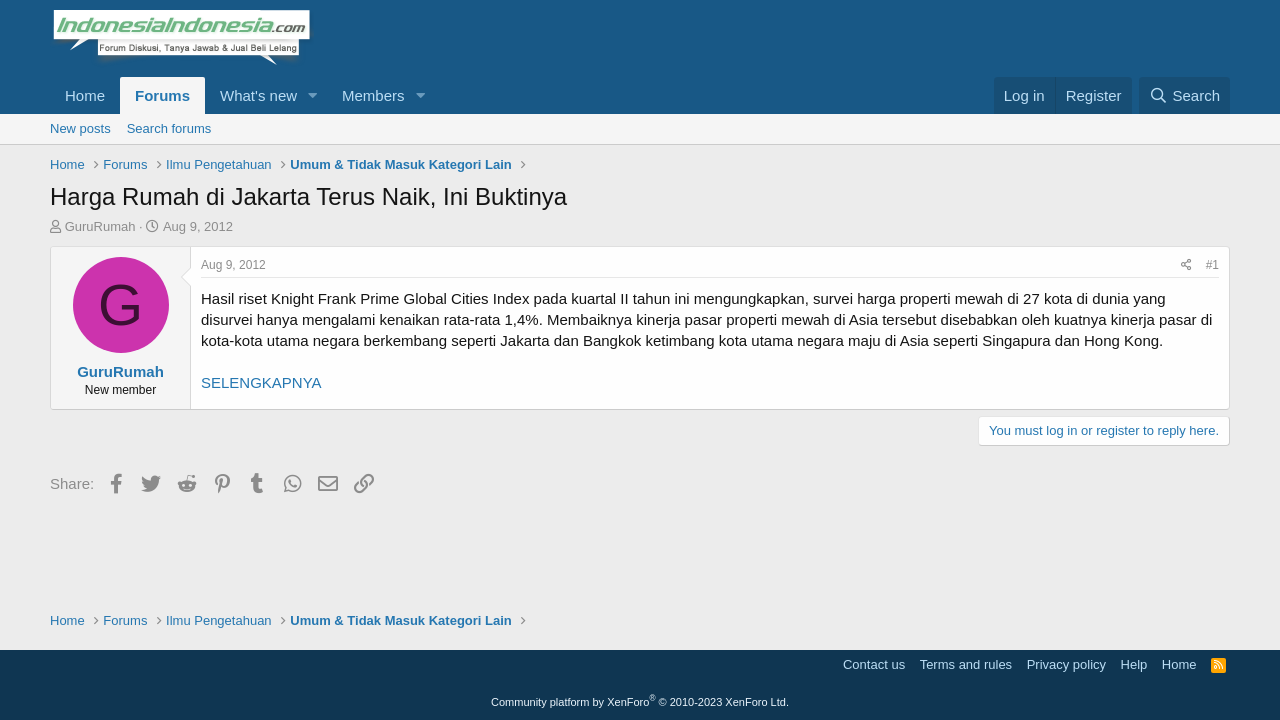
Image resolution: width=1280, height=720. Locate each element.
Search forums (169, 128)
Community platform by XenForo (640, 702)
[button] (313, 95)
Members (373, 95)
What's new (258, 95)
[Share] (1186, 265)
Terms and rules (966, 664)
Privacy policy (1066, 664)
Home (85, 95)
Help (1134, 664)
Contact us (874, 664)
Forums (162, 95)
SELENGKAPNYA (261, 382)
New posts (80, 128)
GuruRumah (100, 226)
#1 (1212, 265)
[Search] (1184, 95)
